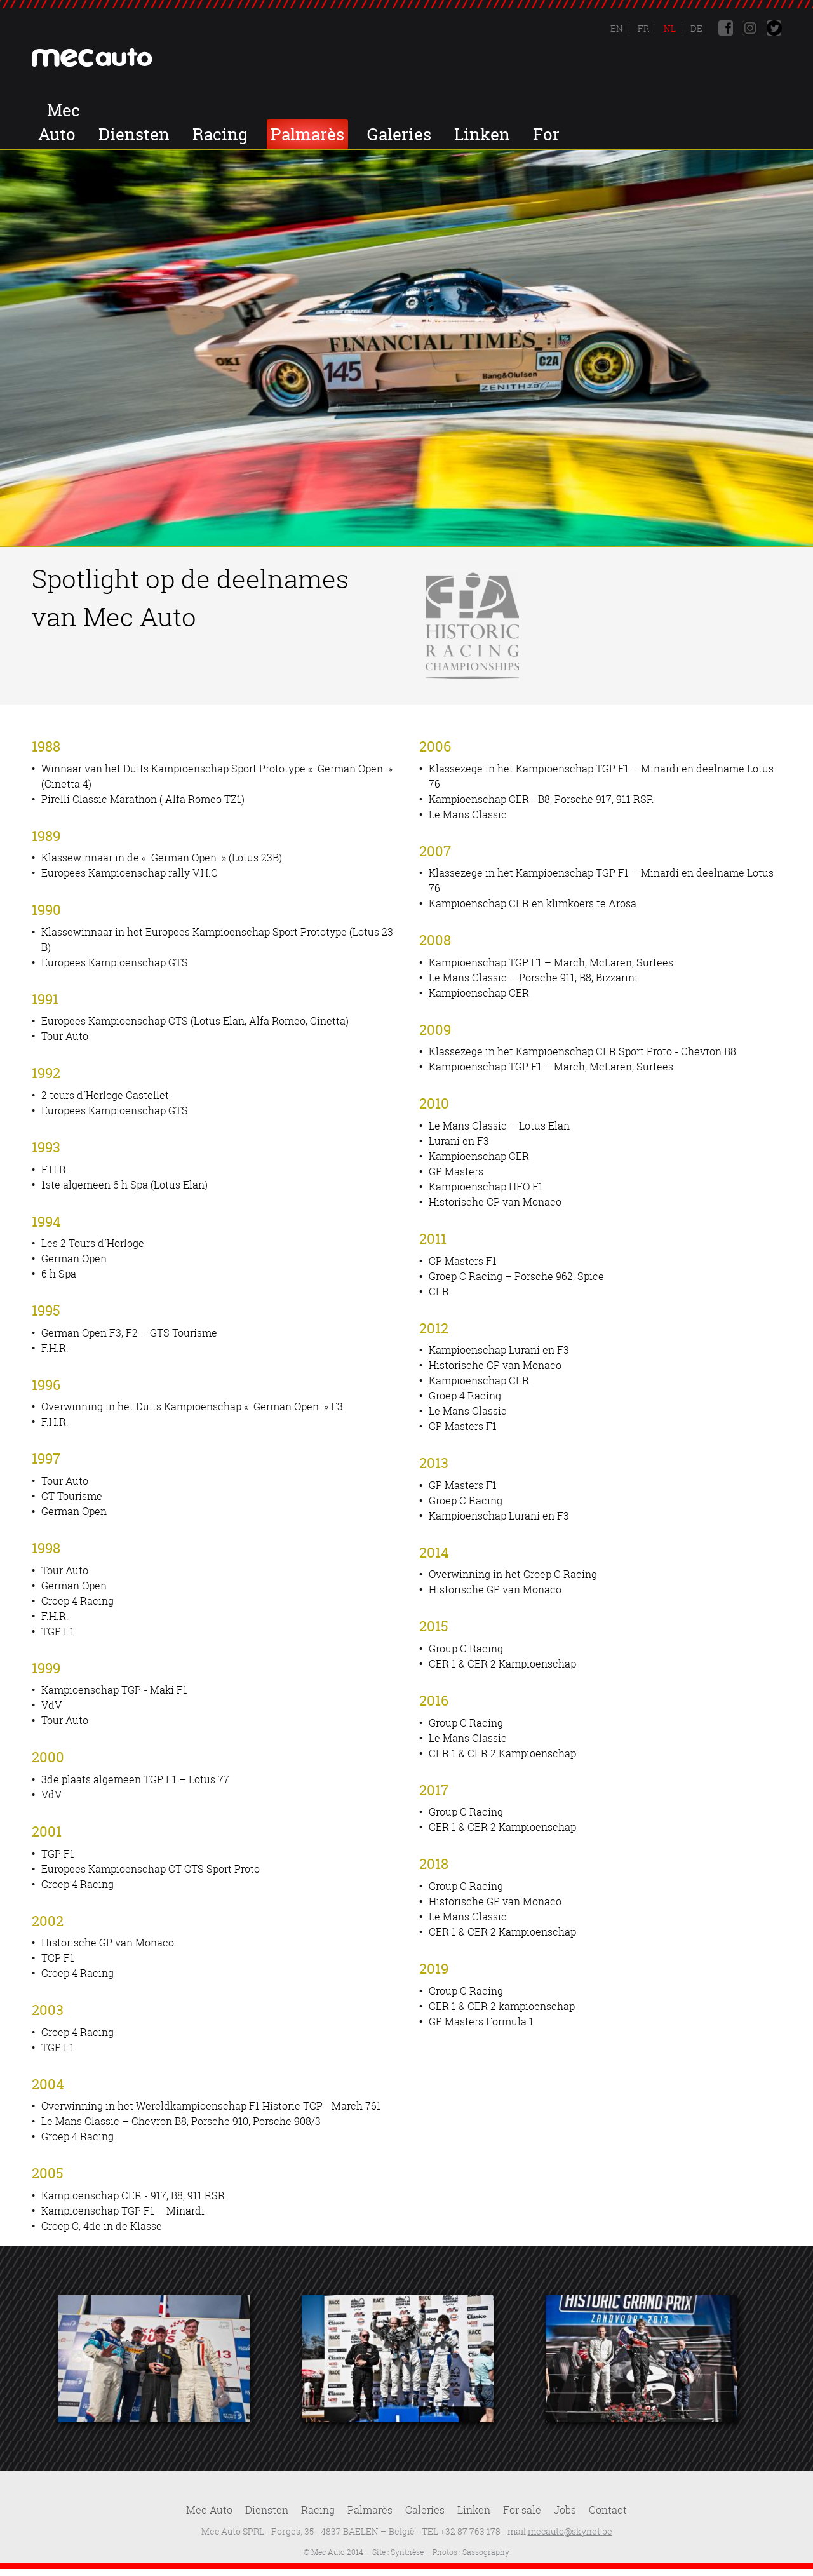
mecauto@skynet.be (570, 2531)
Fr (642, 28)
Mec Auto (266, 110)
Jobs (675, 134)
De (695, 28)
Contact (748, 134)
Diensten (362, 110)
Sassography (485, 2552)
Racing (448, 110)
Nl (669, 28)
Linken (710, 110)
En (616, 28)
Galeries (627, 110)
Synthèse (407, 2552)
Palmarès (535, 110)
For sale (522, 2510)
